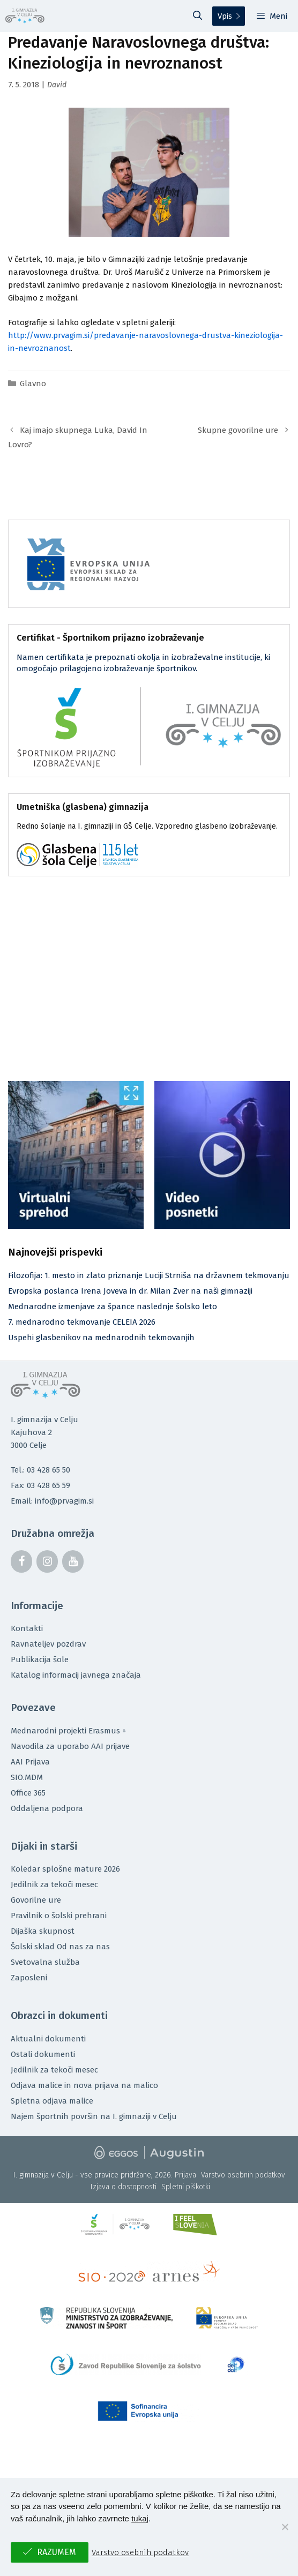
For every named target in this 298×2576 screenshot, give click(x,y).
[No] (284, 2526)
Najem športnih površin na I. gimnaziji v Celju (94, 2116)
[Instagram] (47, 1561)
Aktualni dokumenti (48, 2039)
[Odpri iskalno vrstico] (198, 16)
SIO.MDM (27, 1777)
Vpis (225, 16)
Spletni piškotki (185, 2186)
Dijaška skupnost (42, 1931)
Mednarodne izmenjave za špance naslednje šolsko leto (112, 1306)
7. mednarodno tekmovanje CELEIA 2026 (81, 1322)
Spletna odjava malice (52, 2101)
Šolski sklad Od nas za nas (60, 1946)
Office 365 (28, 1793)
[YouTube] (73, 1561)
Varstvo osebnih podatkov (243, 2175)
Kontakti (27, 1628)
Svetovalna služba (45, 1962)
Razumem (56, 2552)
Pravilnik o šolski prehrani (59, 1915)
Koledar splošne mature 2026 (65, 1869)
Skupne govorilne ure (238, 430)
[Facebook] (21, 1561)
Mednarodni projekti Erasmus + (68, 1731)
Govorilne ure (36, 1900)
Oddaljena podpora (47, 1808)
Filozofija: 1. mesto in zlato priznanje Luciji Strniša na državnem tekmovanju (148, 1275)
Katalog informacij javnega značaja (76, 1675)
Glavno (33, 383)
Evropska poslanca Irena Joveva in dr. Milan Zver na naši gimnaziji (130, 1291)
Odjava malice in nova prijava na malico (84, 2085)
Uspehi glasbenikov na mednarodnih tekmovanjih (101, 1337)
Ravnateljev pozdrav (48, 1644)
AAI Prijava (30, 1762)
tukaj (139, 2518)
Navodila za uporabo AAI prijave (70, 1746)
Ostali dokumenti (43, 2054)
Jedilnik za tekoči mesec (54, 1884)
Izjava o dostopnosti (124, 2186)
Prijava (185, 2175)
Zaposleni (29, 1977)
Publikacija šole (40, 1659)
